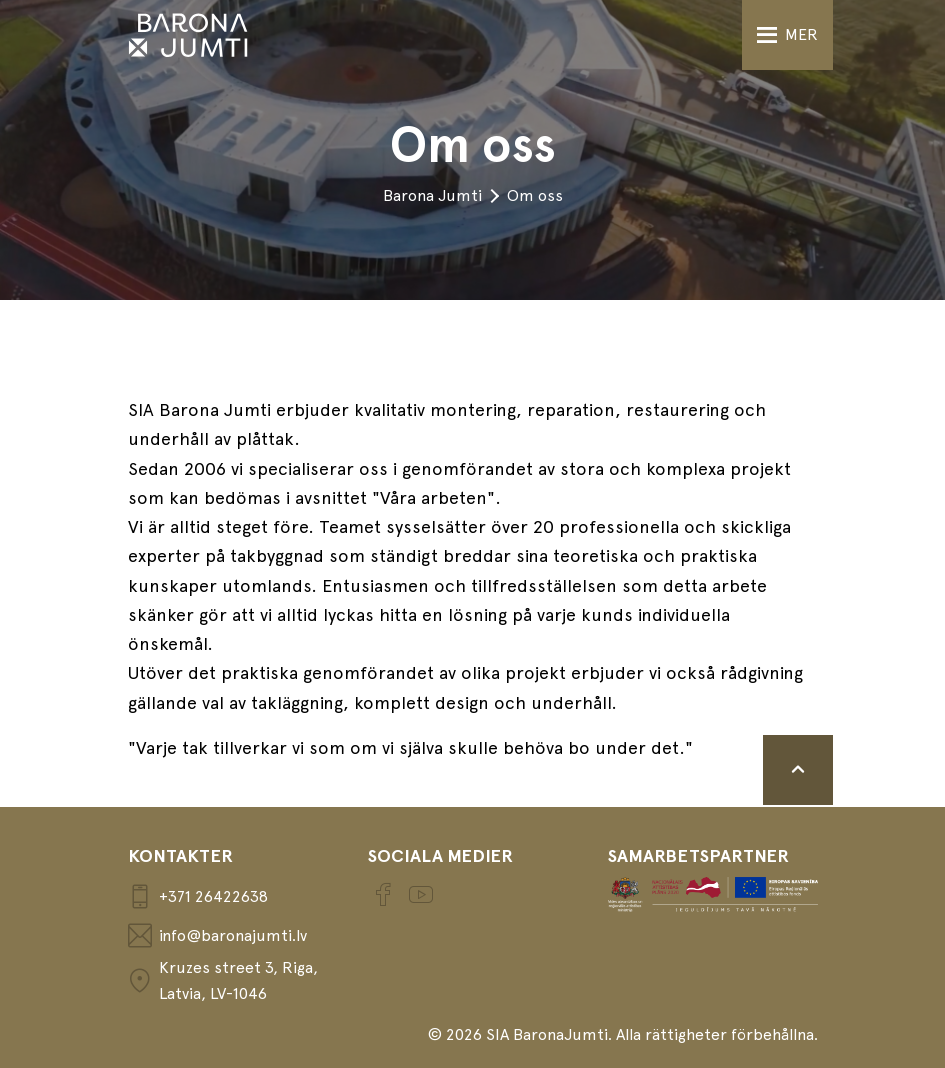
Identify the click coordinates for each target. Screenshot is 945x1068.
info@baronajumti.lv (218, 935)
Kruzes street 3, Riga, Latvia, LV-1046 (223, 980)
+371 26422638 (198, 896)
